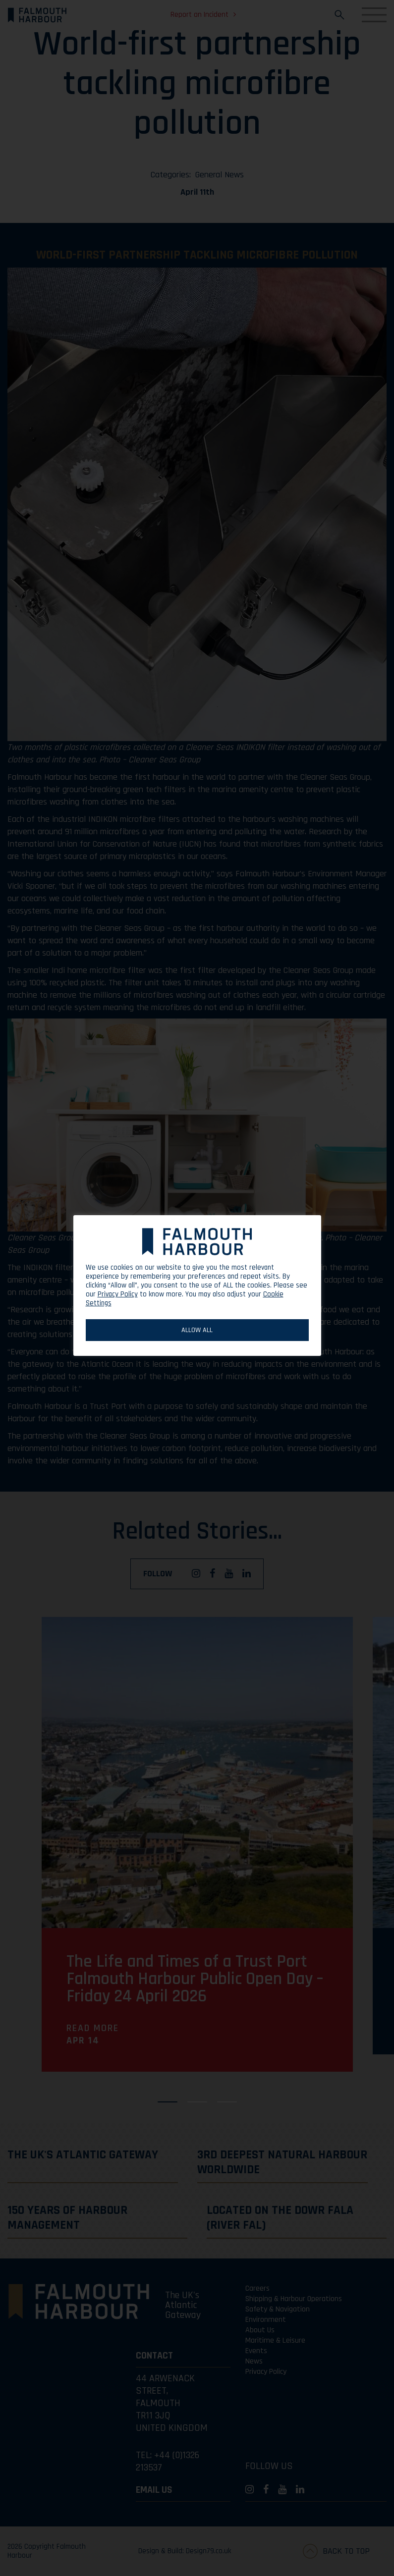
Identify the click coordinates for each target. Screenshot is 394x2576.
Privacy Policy (118, 1294)
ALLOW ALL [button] (197, 1330)
